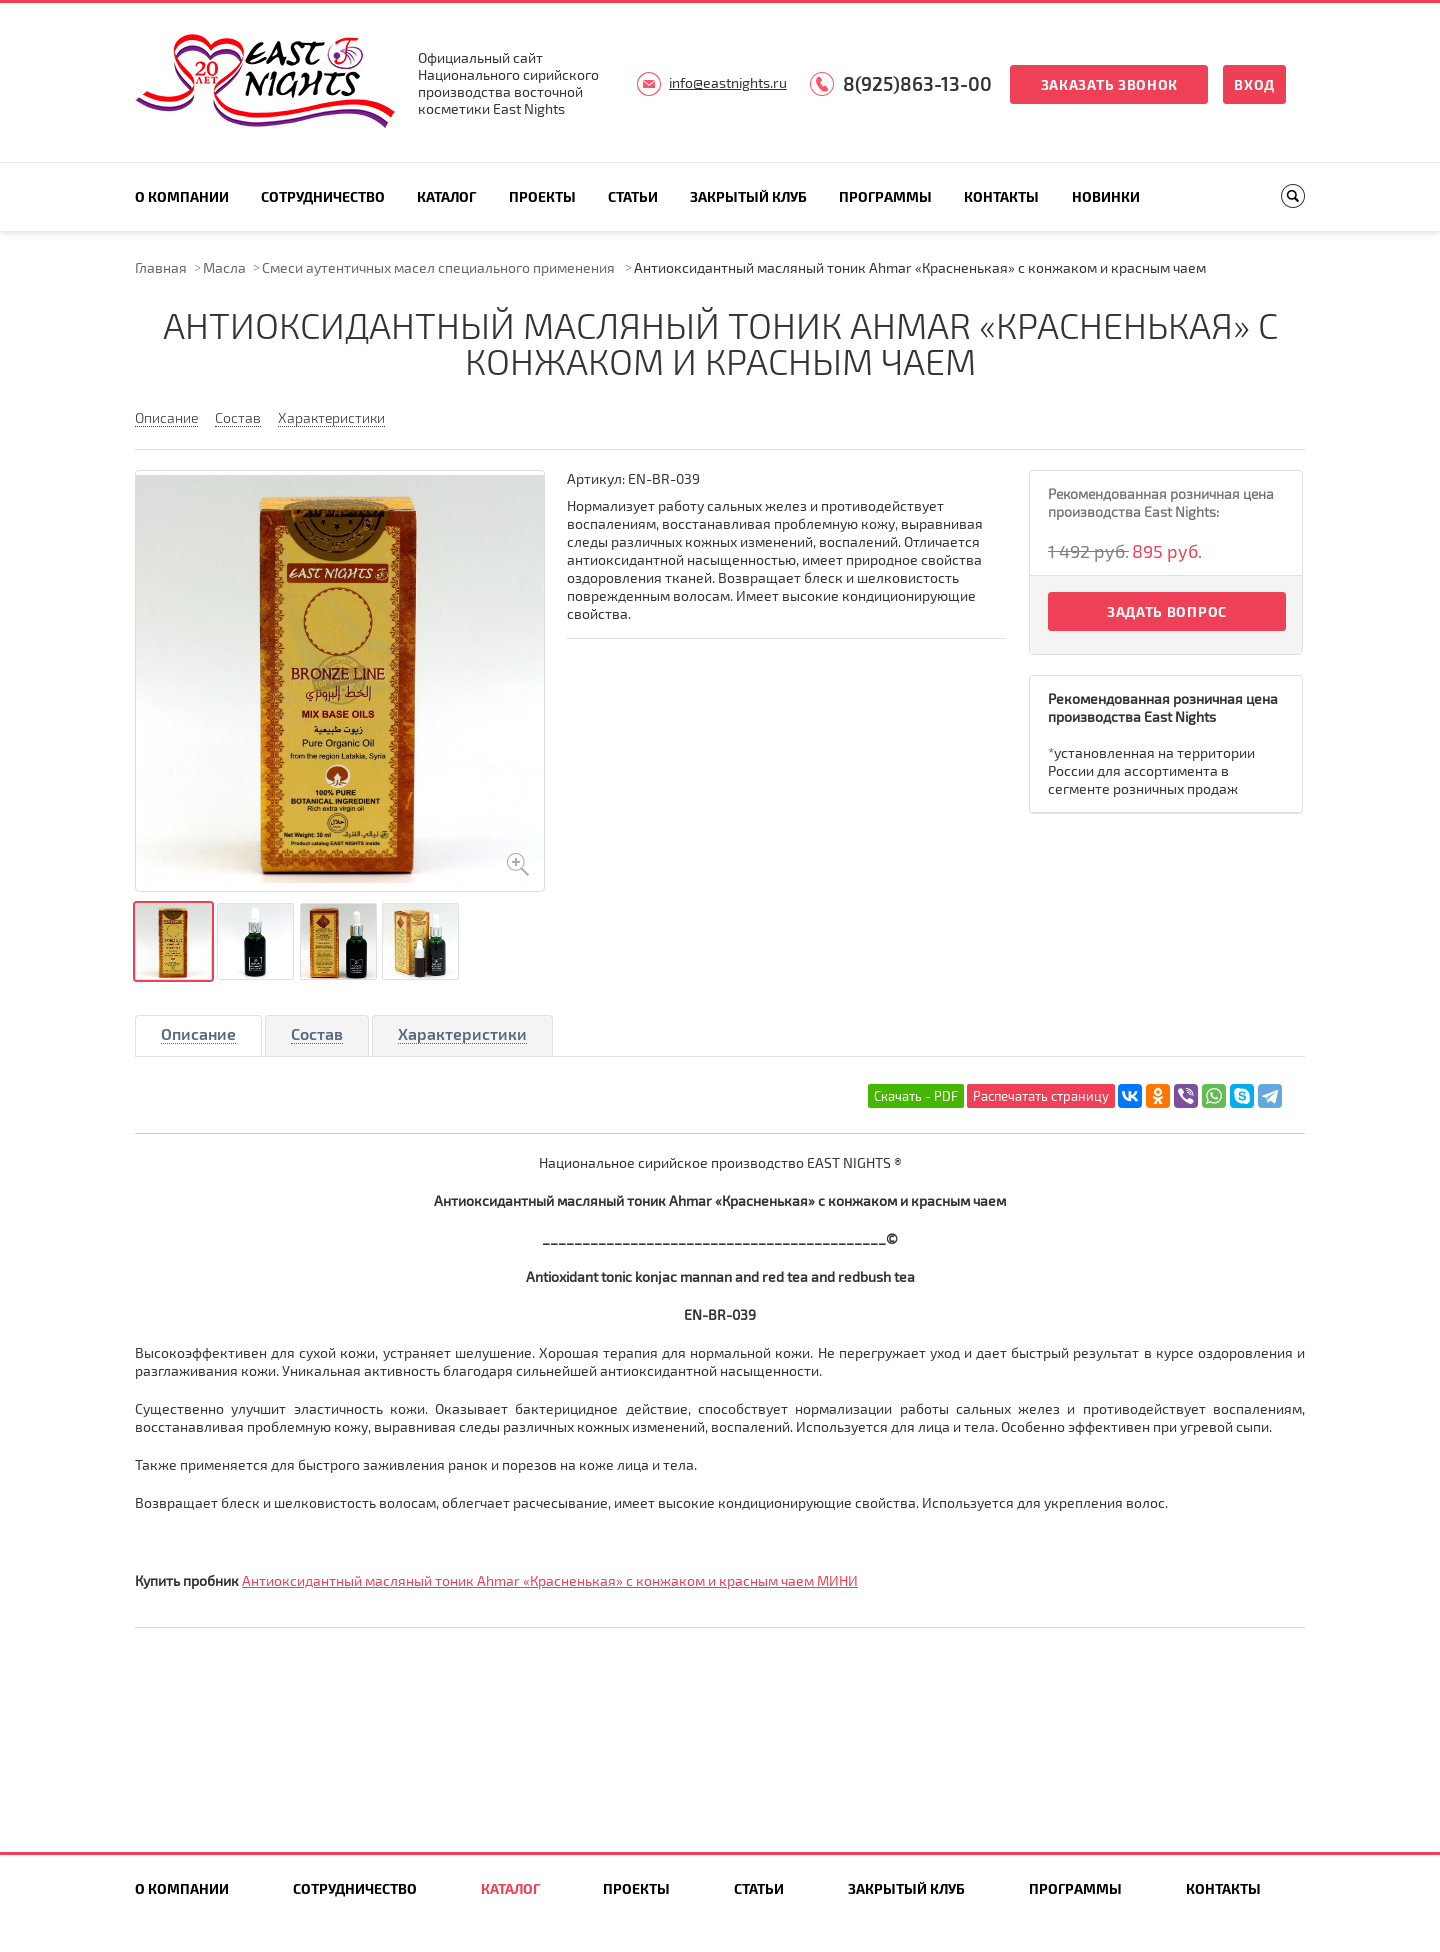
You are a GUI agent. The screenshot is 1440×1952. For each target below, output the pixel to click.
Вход (1254, 84)
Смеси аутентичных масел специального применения (440, 267)
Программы (885, 196)
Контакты (1001, 196)
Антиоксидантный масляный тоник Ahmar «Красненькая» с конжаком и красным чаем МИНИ (550, 1580)
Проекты (542, 196)
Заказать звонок (1110, 84)
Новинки (1106, 196)
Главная (161, 267)
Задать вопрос (1167, 611)
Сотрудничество (323, 196)
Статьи (633, 196)
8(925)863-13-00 (917, 83)
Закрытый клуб (748, 196)
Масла (224, 267)
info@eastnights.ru (728, 82)
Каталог (446, 196)
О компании (182, 196)
